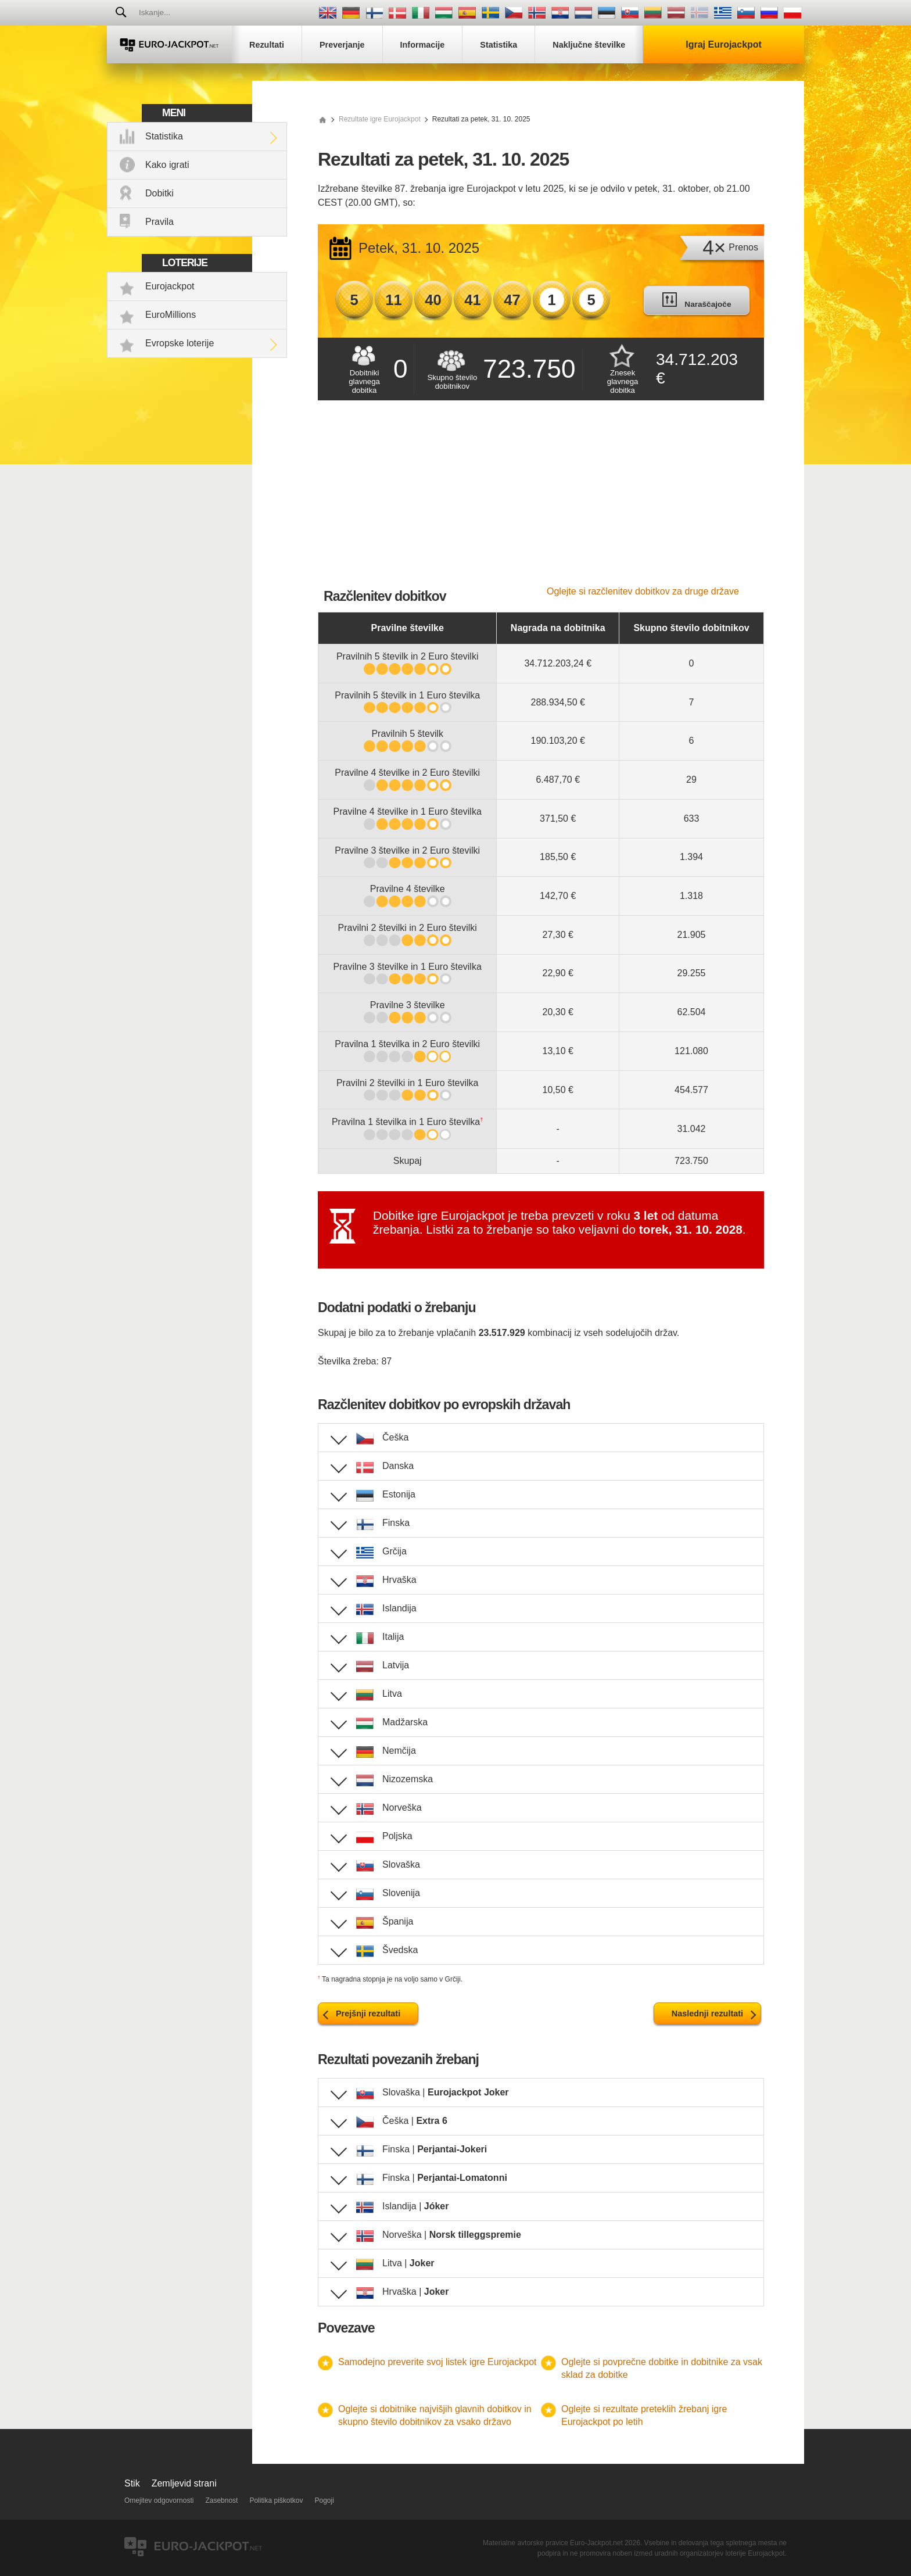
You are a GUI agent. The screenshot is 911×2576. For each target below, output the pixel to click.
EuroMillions (170, 315)
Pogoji (323, 2500)
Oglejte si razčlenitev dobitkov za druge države (643, 591)
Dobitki (159, 193)
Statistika (164, 136)
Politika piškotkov (276, 2500)
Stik (132, 2483)
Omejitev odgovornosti (158, 2500)
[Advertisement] (541, 499)
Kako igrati (167, 165)
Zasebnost (221, 2500)
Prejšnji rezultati (368, 2013)
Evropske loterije (179, 343)
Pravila (159, 222)
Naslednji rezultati (707, 2013)
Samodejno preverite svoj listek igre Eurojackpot (437, 2362)
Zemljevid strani (184, 2483)
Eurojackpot (170, 286)
